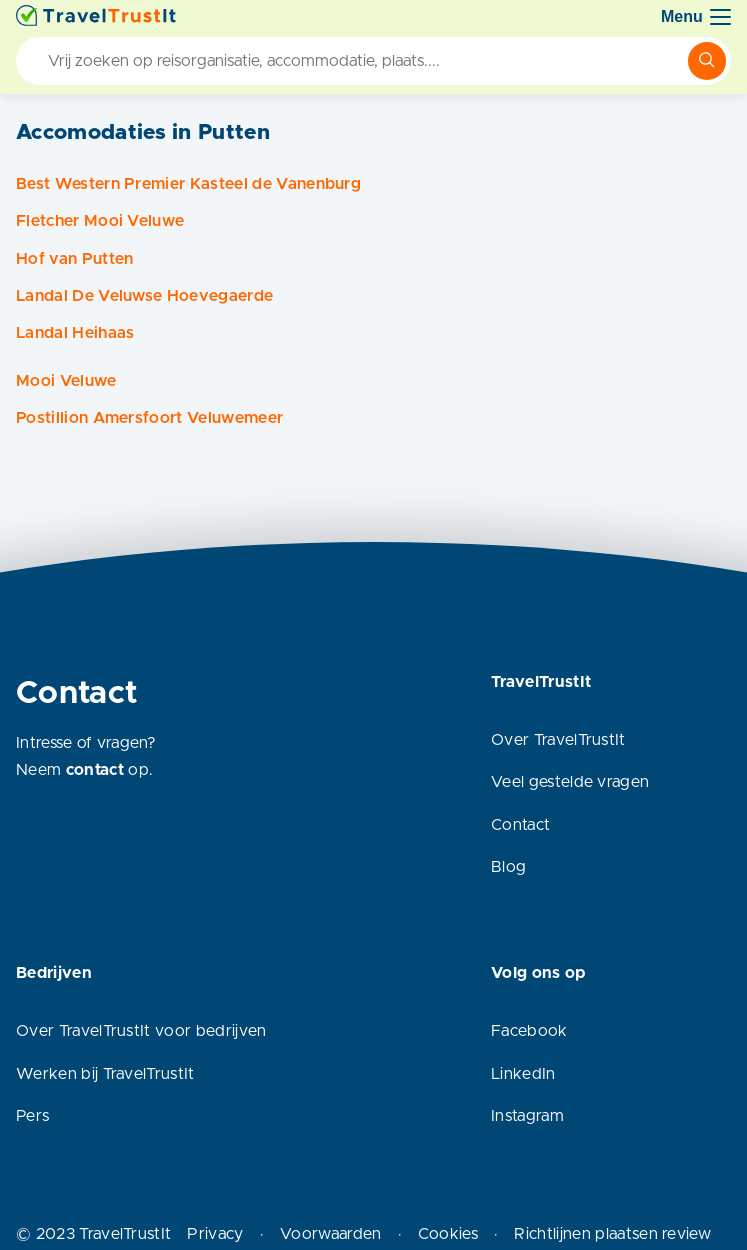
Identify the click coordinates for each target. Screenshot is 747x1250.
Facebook (529, 1031)
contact (95, 770)
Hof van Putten (74, 259)
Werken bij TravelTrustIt (105, 1074)
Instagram (527, 1116)
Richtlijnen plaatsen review (612, 1234)
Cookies (448, 1234)
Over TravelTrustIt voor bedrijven (141, 1031)
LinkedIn (523, 1074)
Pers (32, 1116)
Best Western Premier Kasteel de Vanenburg (188, 184)
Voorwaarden (331, 1234)
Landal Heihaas (75, 333)
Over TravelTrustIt (558, 740)
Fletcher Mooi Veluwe (100, 221)
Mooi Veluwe (66, 381)
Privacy (215, 1234)
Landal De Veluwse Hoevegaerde (144, 296)
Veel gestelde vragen (570, 782)
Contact (520, 825)
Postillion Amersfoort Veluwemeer (149, 418)
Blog (508, 867)
